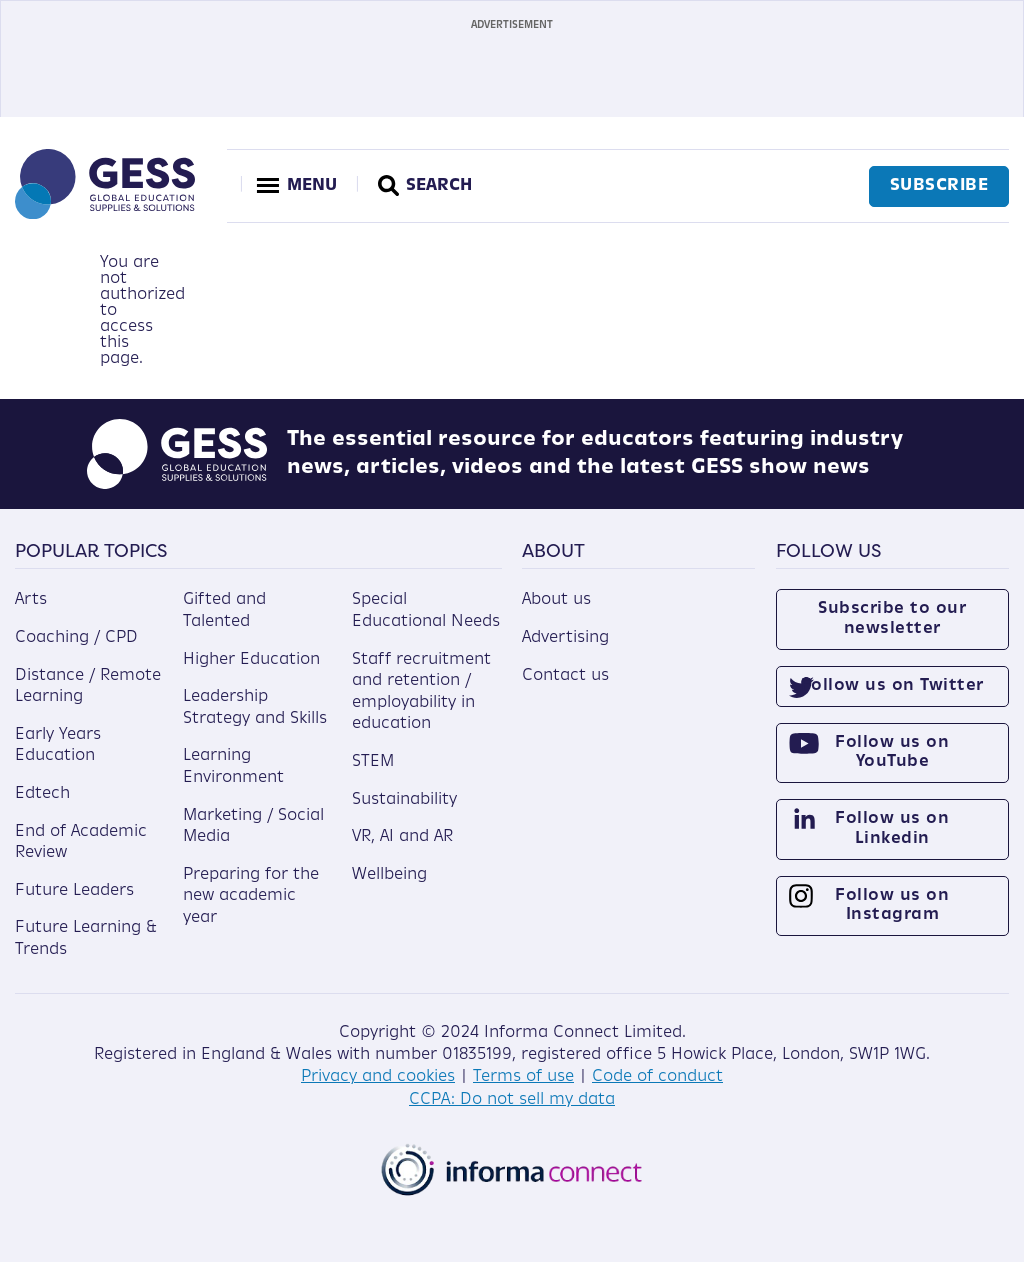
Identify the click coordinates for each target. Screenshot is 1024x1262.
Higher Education (251, 660)
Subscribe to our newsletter (892, 618)
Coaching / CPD (76, 638)
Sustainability (404, 800)
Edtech (42, 794)
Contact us (565, 676)
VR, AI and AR (402, 837)
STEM (373, 762)
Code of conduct (657, 1077)
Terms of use (523, 1077)
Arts (31, 600)
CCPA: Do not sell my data (512, 1100)
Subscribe (939, 186)
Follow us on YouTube (892, 752)
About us (556, 600)
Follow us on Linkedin (892, 828)
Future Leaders (74, 891)
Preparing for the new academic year (251, 896)
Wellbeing (389, 875)
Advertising (565, 638)
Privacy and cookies (378, 1077)
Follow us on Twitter (892, 686)
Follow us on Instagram (892, 905)
